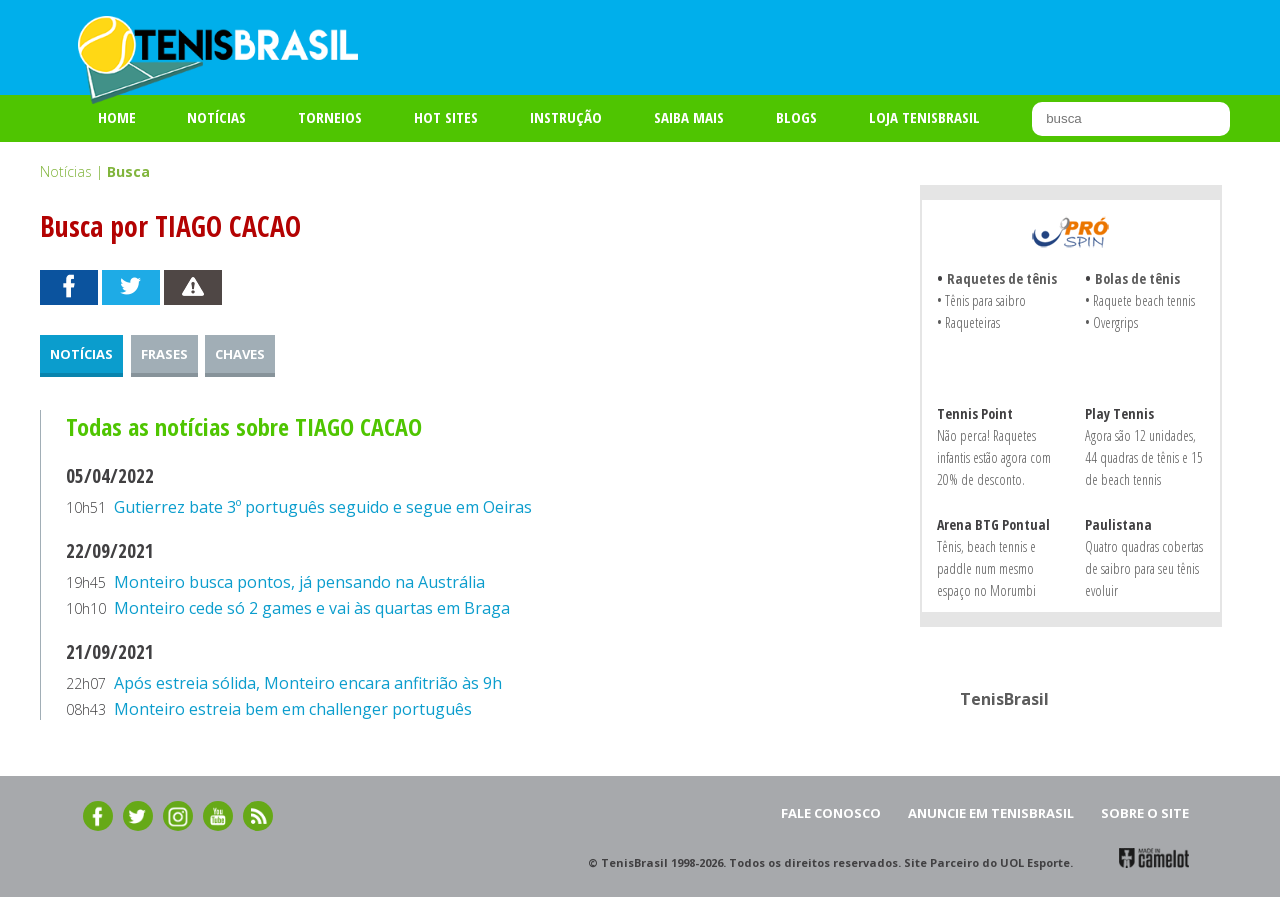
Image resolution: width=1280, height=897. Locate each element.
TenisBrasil (1004, 699)
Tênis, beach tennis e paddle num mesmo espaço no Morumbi (986, 568)
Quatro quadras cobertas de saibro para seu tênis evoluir (1144, 568)
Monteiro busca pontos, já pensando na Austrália (299, 582)
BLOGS (796, 117)
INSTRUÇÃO (566, 117)
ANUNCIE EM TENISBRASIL (991, 813)
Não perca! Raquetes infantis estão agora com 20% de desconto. (994, 457)
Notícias (216, 117)
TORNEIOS (330, 117)
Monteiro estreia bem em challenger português (293, 709)
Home (117, 117)
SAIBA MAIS (689, 117)
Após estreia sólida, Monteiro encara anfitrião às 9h (308, 683)
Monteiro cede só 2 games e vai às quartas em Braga (312, 608)
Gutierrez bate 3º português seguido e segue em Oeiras (323, 507)
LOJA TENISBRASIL (924, 117)
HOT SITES (446, 117)
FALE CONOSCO (831, 813)
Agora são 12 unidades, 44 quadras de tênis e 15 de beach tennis (1144, 457)
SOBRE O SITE (1145, 813)
